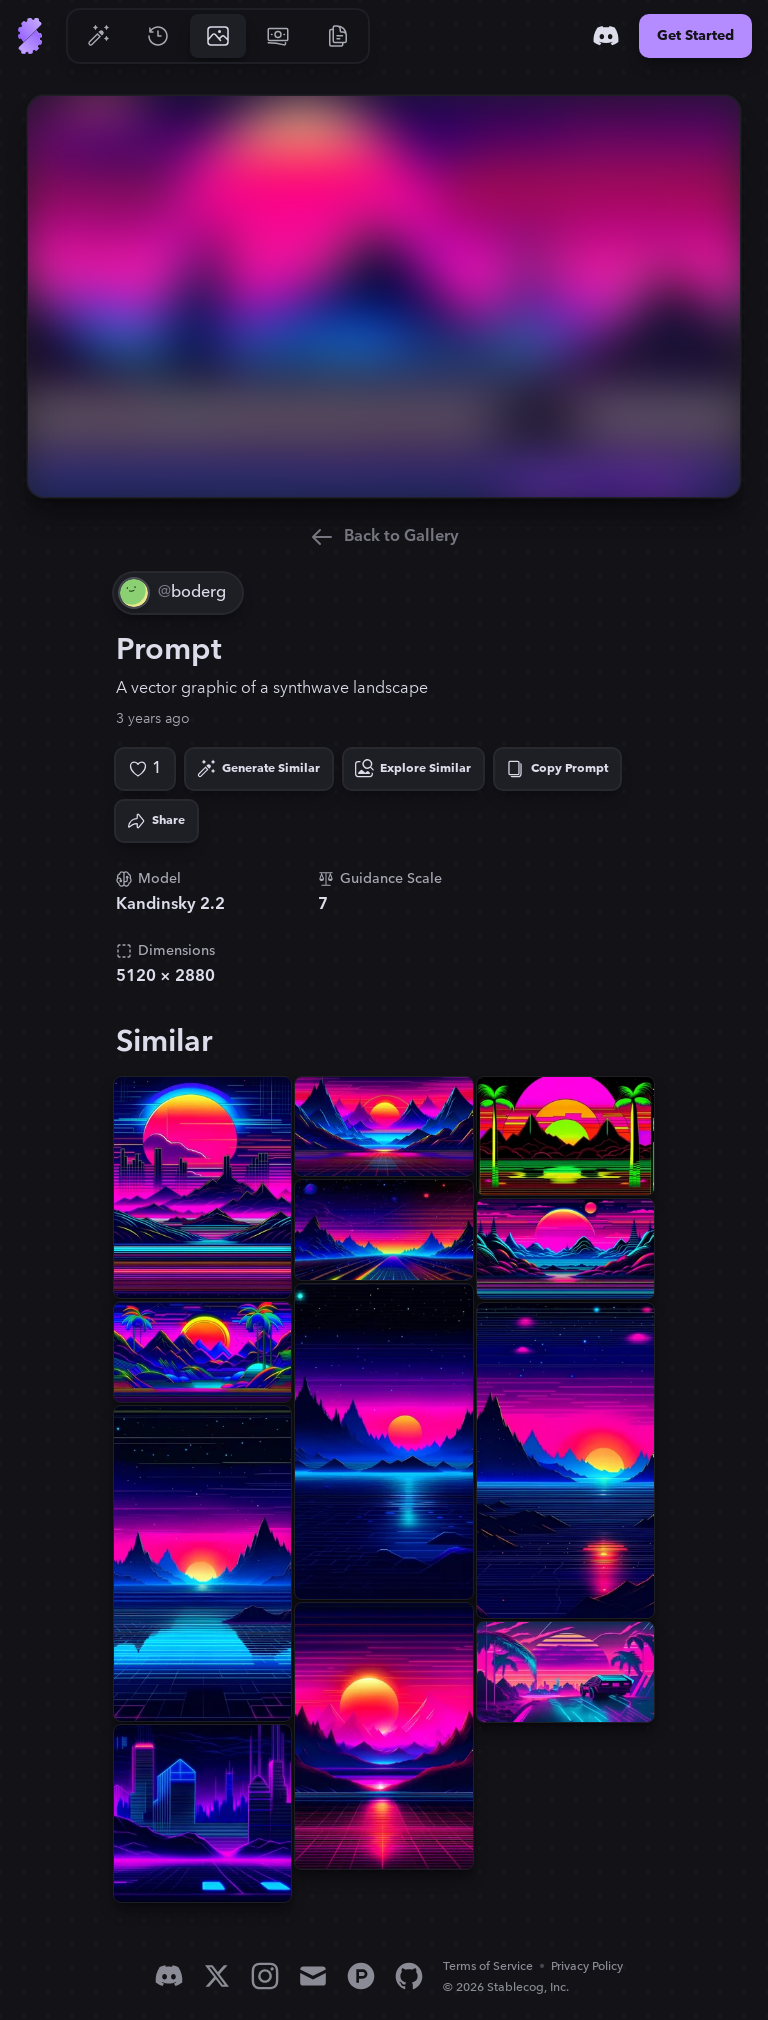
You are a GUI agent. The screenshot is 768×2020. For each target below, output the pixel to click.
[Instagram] (265, 1976)
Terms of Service (488, 1966)
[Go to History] (158, 36)
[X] (217, 1976)
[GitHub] (409, 1976)
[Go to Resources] (338, 36)
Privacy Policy (587, 1966)
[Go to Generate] (98, 36)
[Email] (313, 1976)
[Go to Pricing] (278, 36)
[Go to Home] (30, 36)
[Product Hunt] (361, 1976)
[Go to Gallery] (218, 36)
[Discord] (606, 36)
